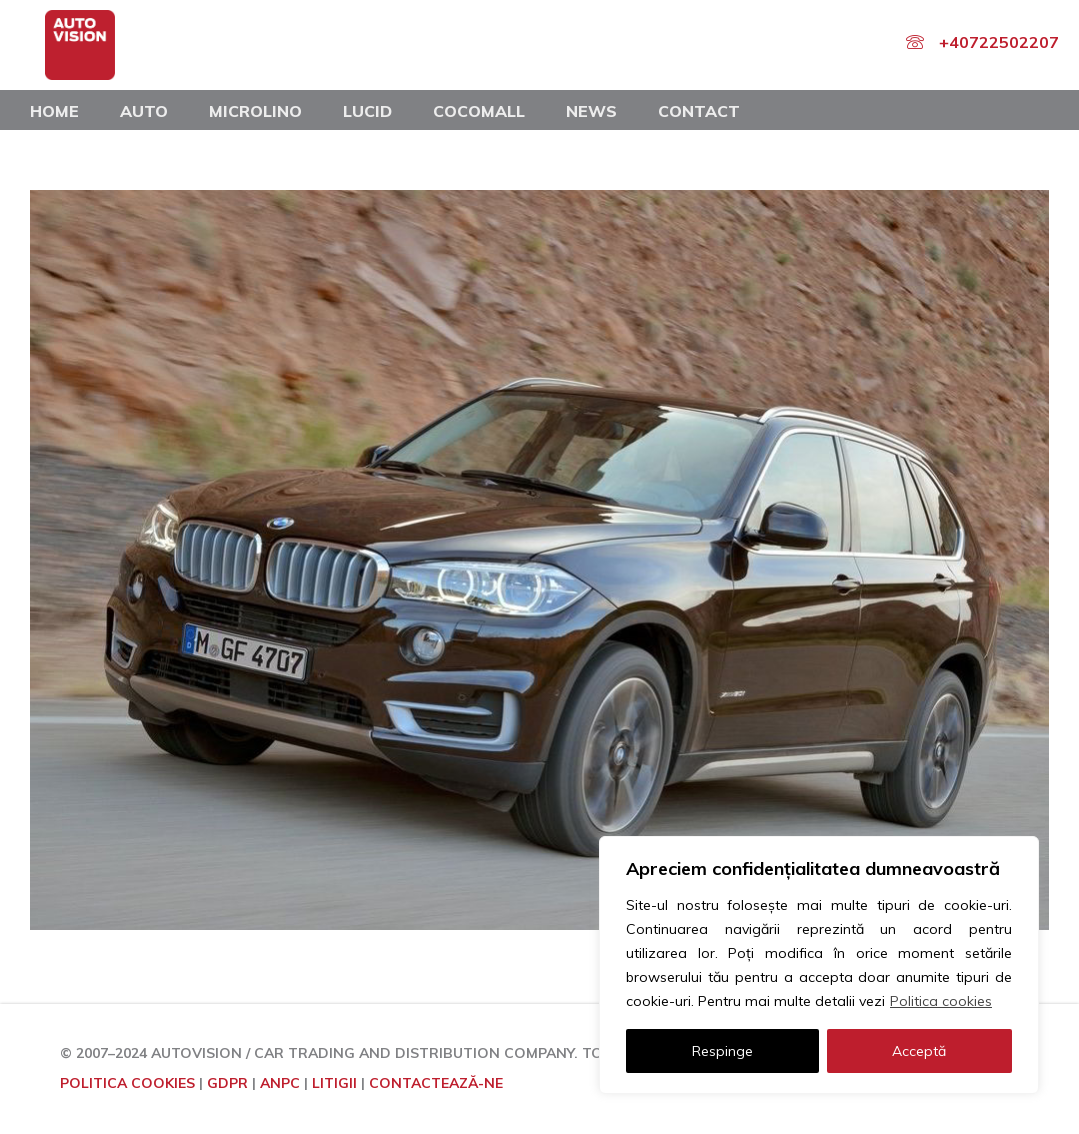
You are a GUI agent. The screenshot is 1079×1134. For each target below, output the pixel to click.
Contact (699, 111)
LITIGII (334, 1083)
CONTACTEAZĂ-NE (436, 1083)
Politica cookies (941, 1001)
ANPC (280, 1083)
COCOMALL (479, 111)
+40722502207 (999, 42)
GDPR (227, 1083)
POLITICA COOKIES (127, 1083)
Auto (144, 111)
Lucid (367, 111)
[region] (819, 965)
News (591, 111)
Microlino (255, 111)
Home (54, 111)
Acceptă (919, 1051)
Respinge (722, 1051)
